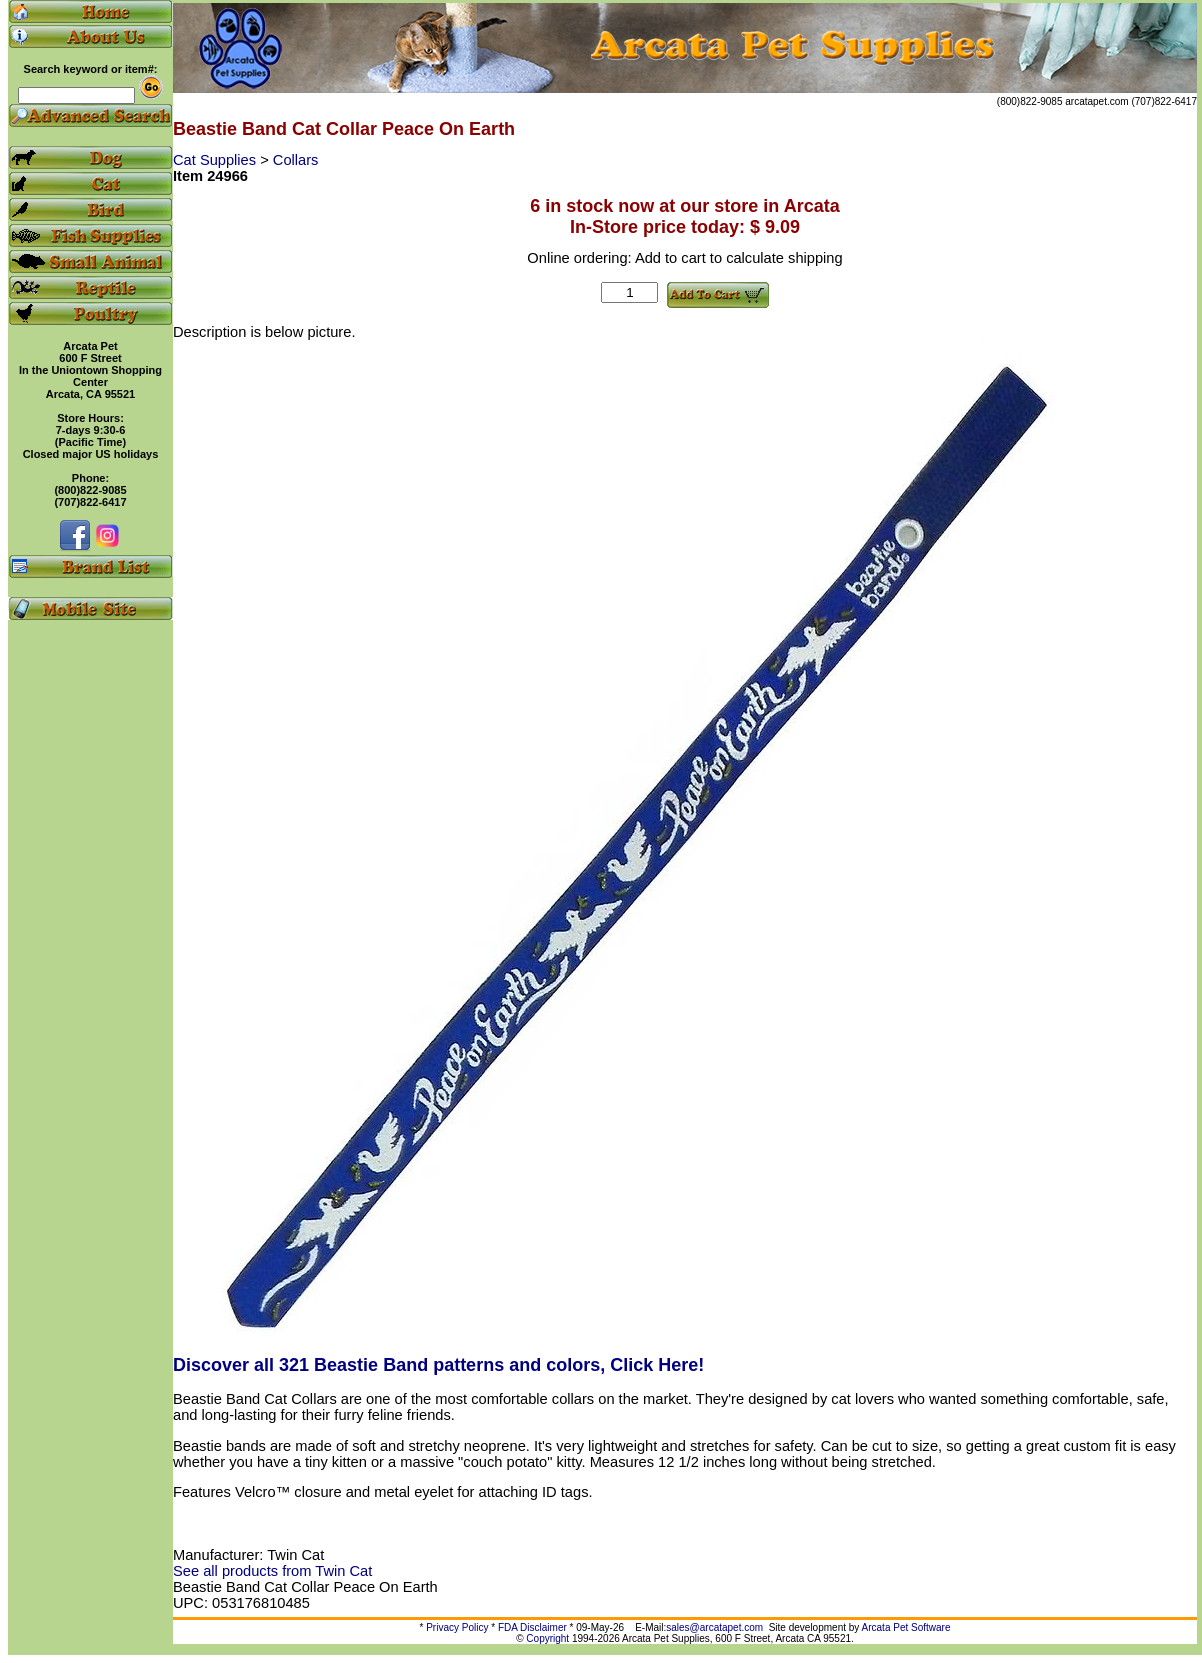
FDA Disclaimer (532, 1627)
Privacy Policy (457, 1627)
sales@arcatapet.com (714, 1627)
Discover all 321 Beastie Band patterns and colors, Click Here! (438, 1365)
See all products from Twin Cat (272, 1571)
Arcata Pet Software (906, 1627)
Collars (296, 160)
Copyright (547, 1638)
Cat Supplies (216, 160)
